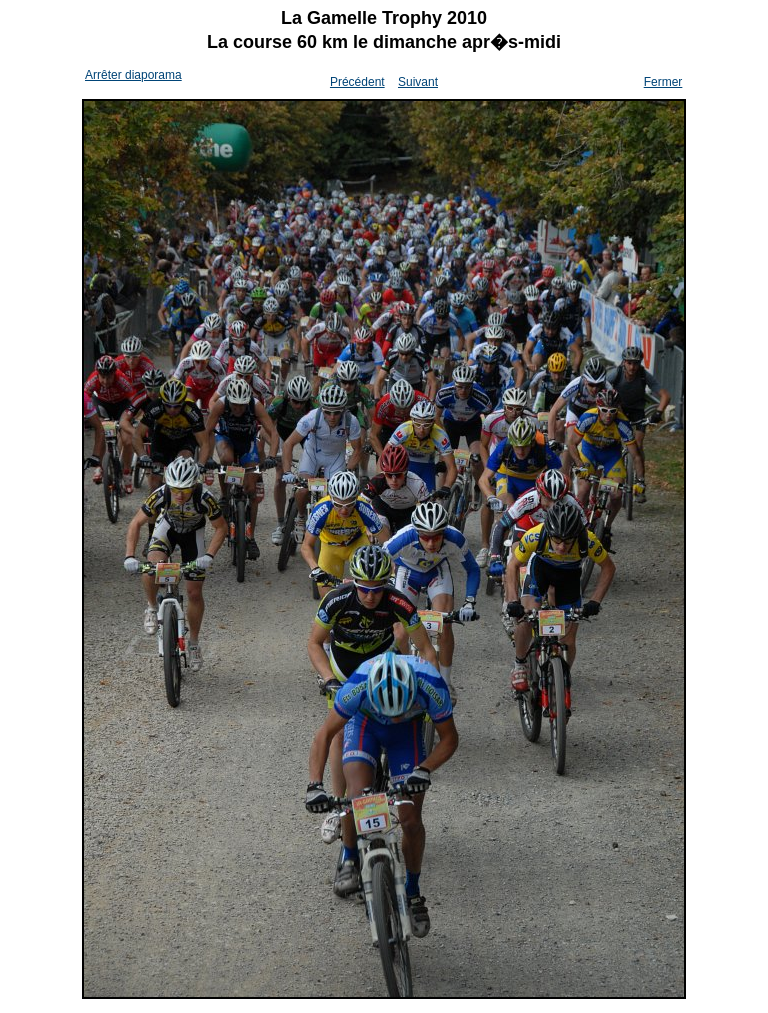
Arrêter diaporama (133, 75)
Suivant (418, 82)
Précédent (357, 82)
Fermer (663, 82)
